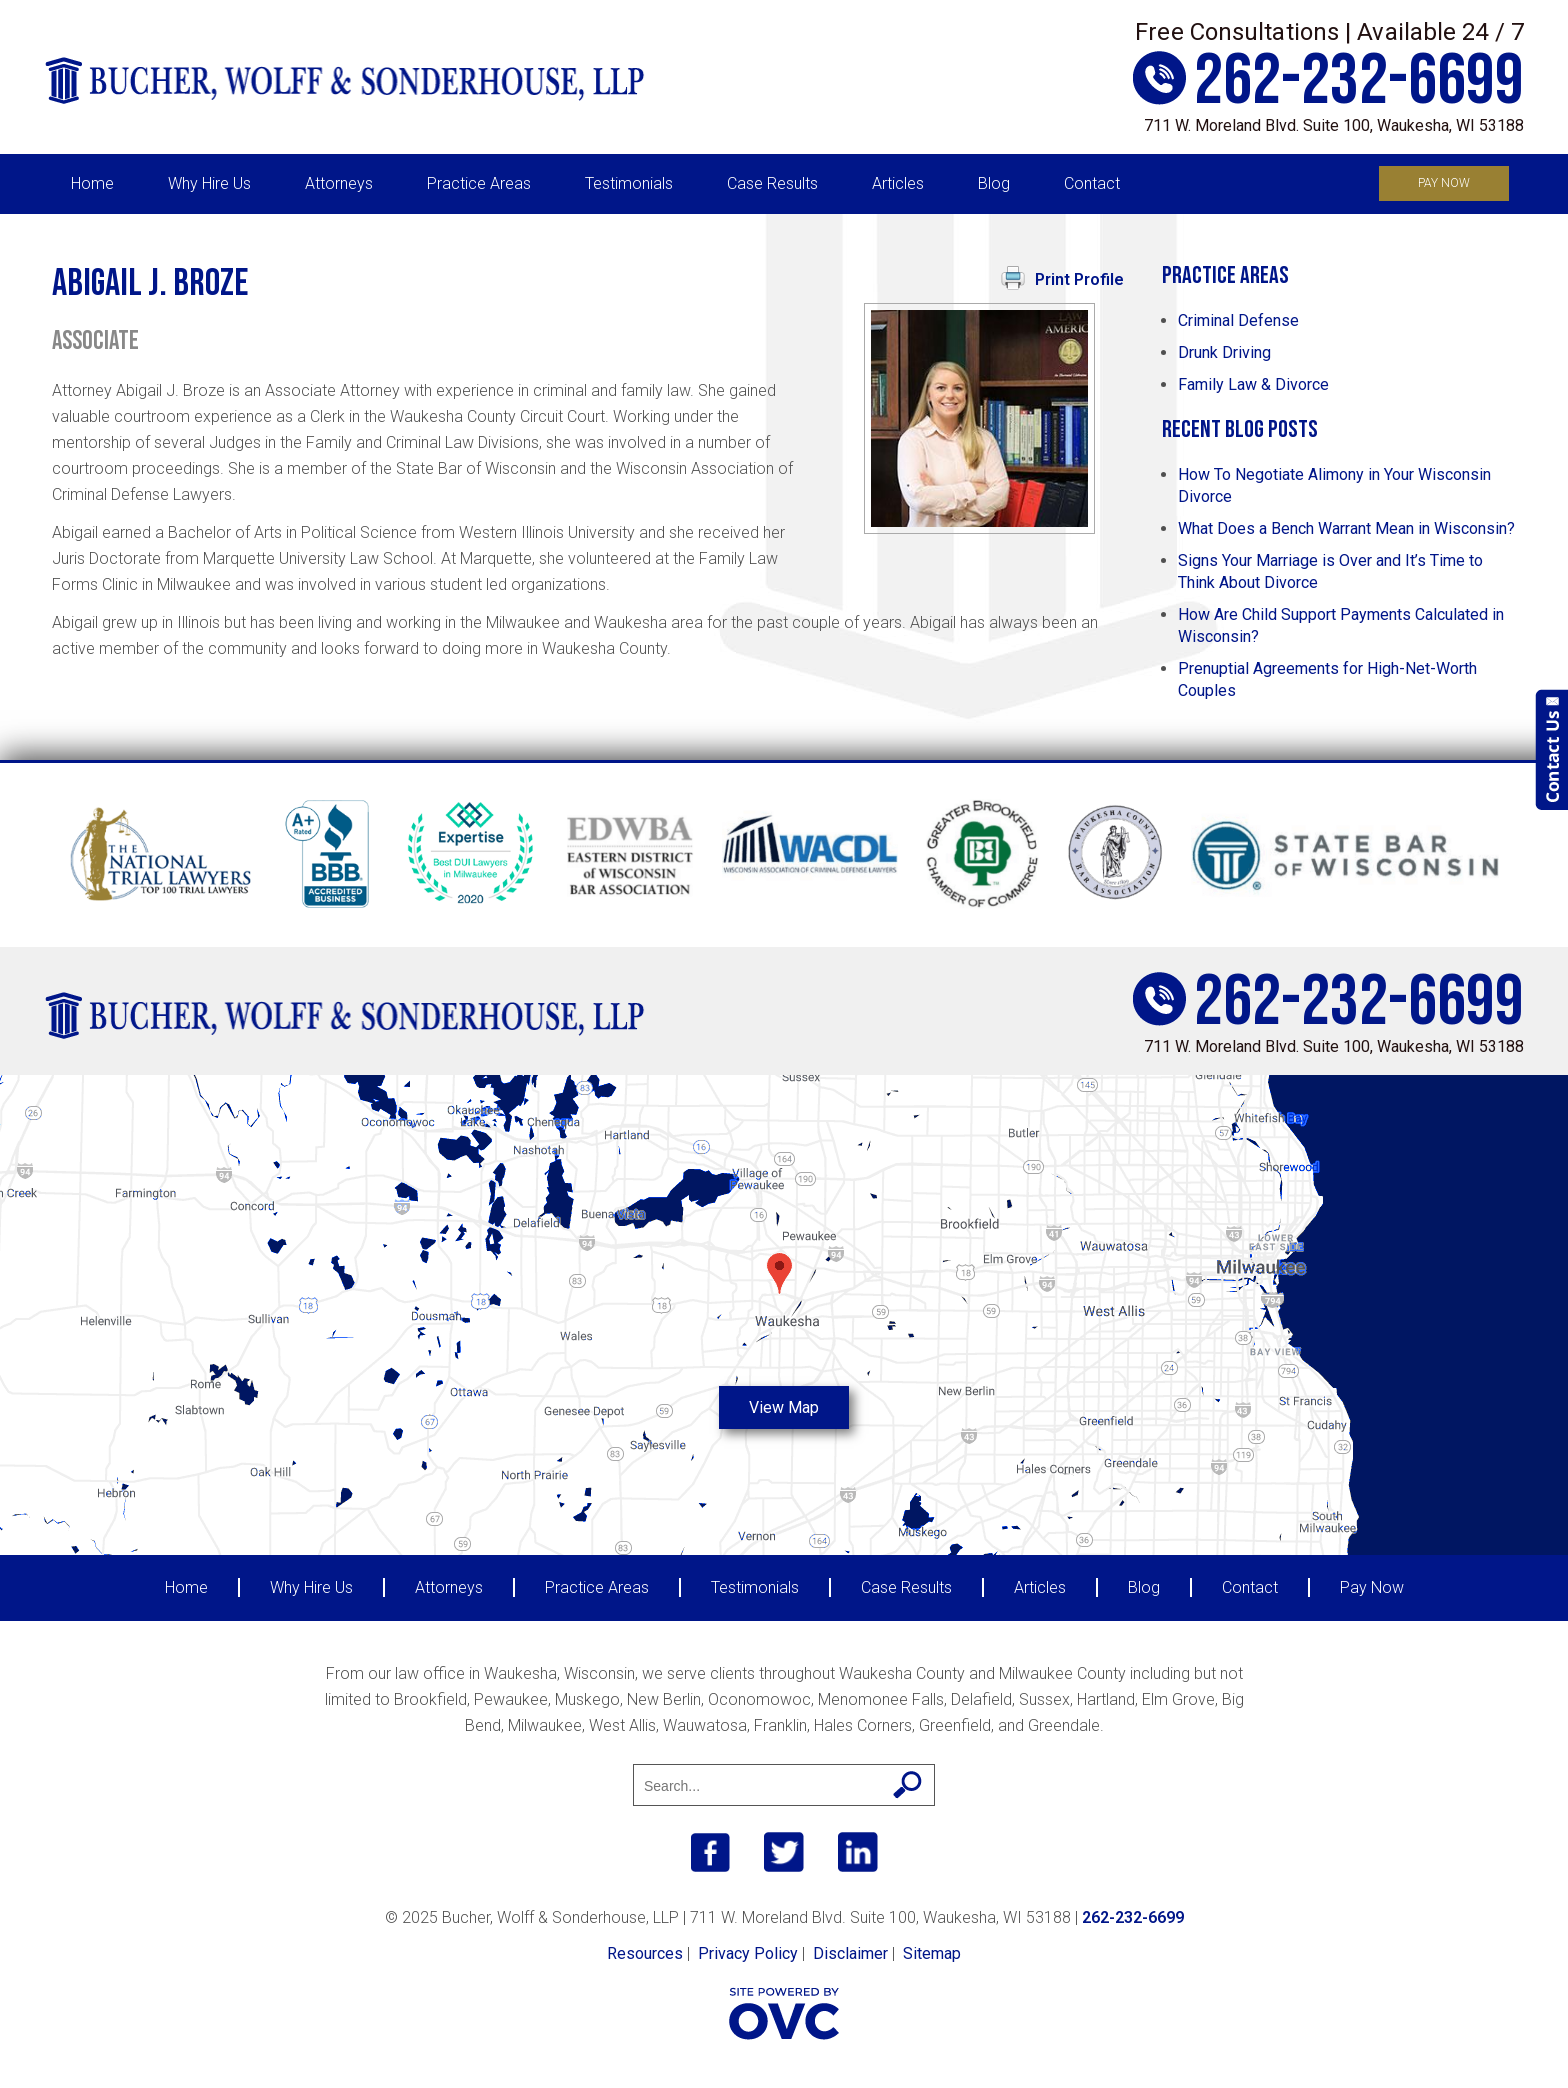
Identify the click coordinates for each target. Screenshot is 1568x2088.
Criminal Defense (1238, 320)
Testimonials (629, 183)
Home (92, 183)
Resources (645, 1953)
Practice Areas (479, 183)
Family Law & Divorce (1253, 384)
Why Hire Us (209, 183)
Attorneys (339, 183)
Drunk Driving (1224, 352)
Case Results (772, 183)
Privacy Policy (748, 1953)
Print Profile (1062, 278)
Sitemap (932, 1953)
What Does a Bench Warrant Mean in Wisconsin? (1346, 528)
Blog (994, 183)
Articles (898, 183)
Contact (1092, 183)
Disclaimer (850, 1953)
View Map (784, 1407)
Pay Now (1444, 183)
